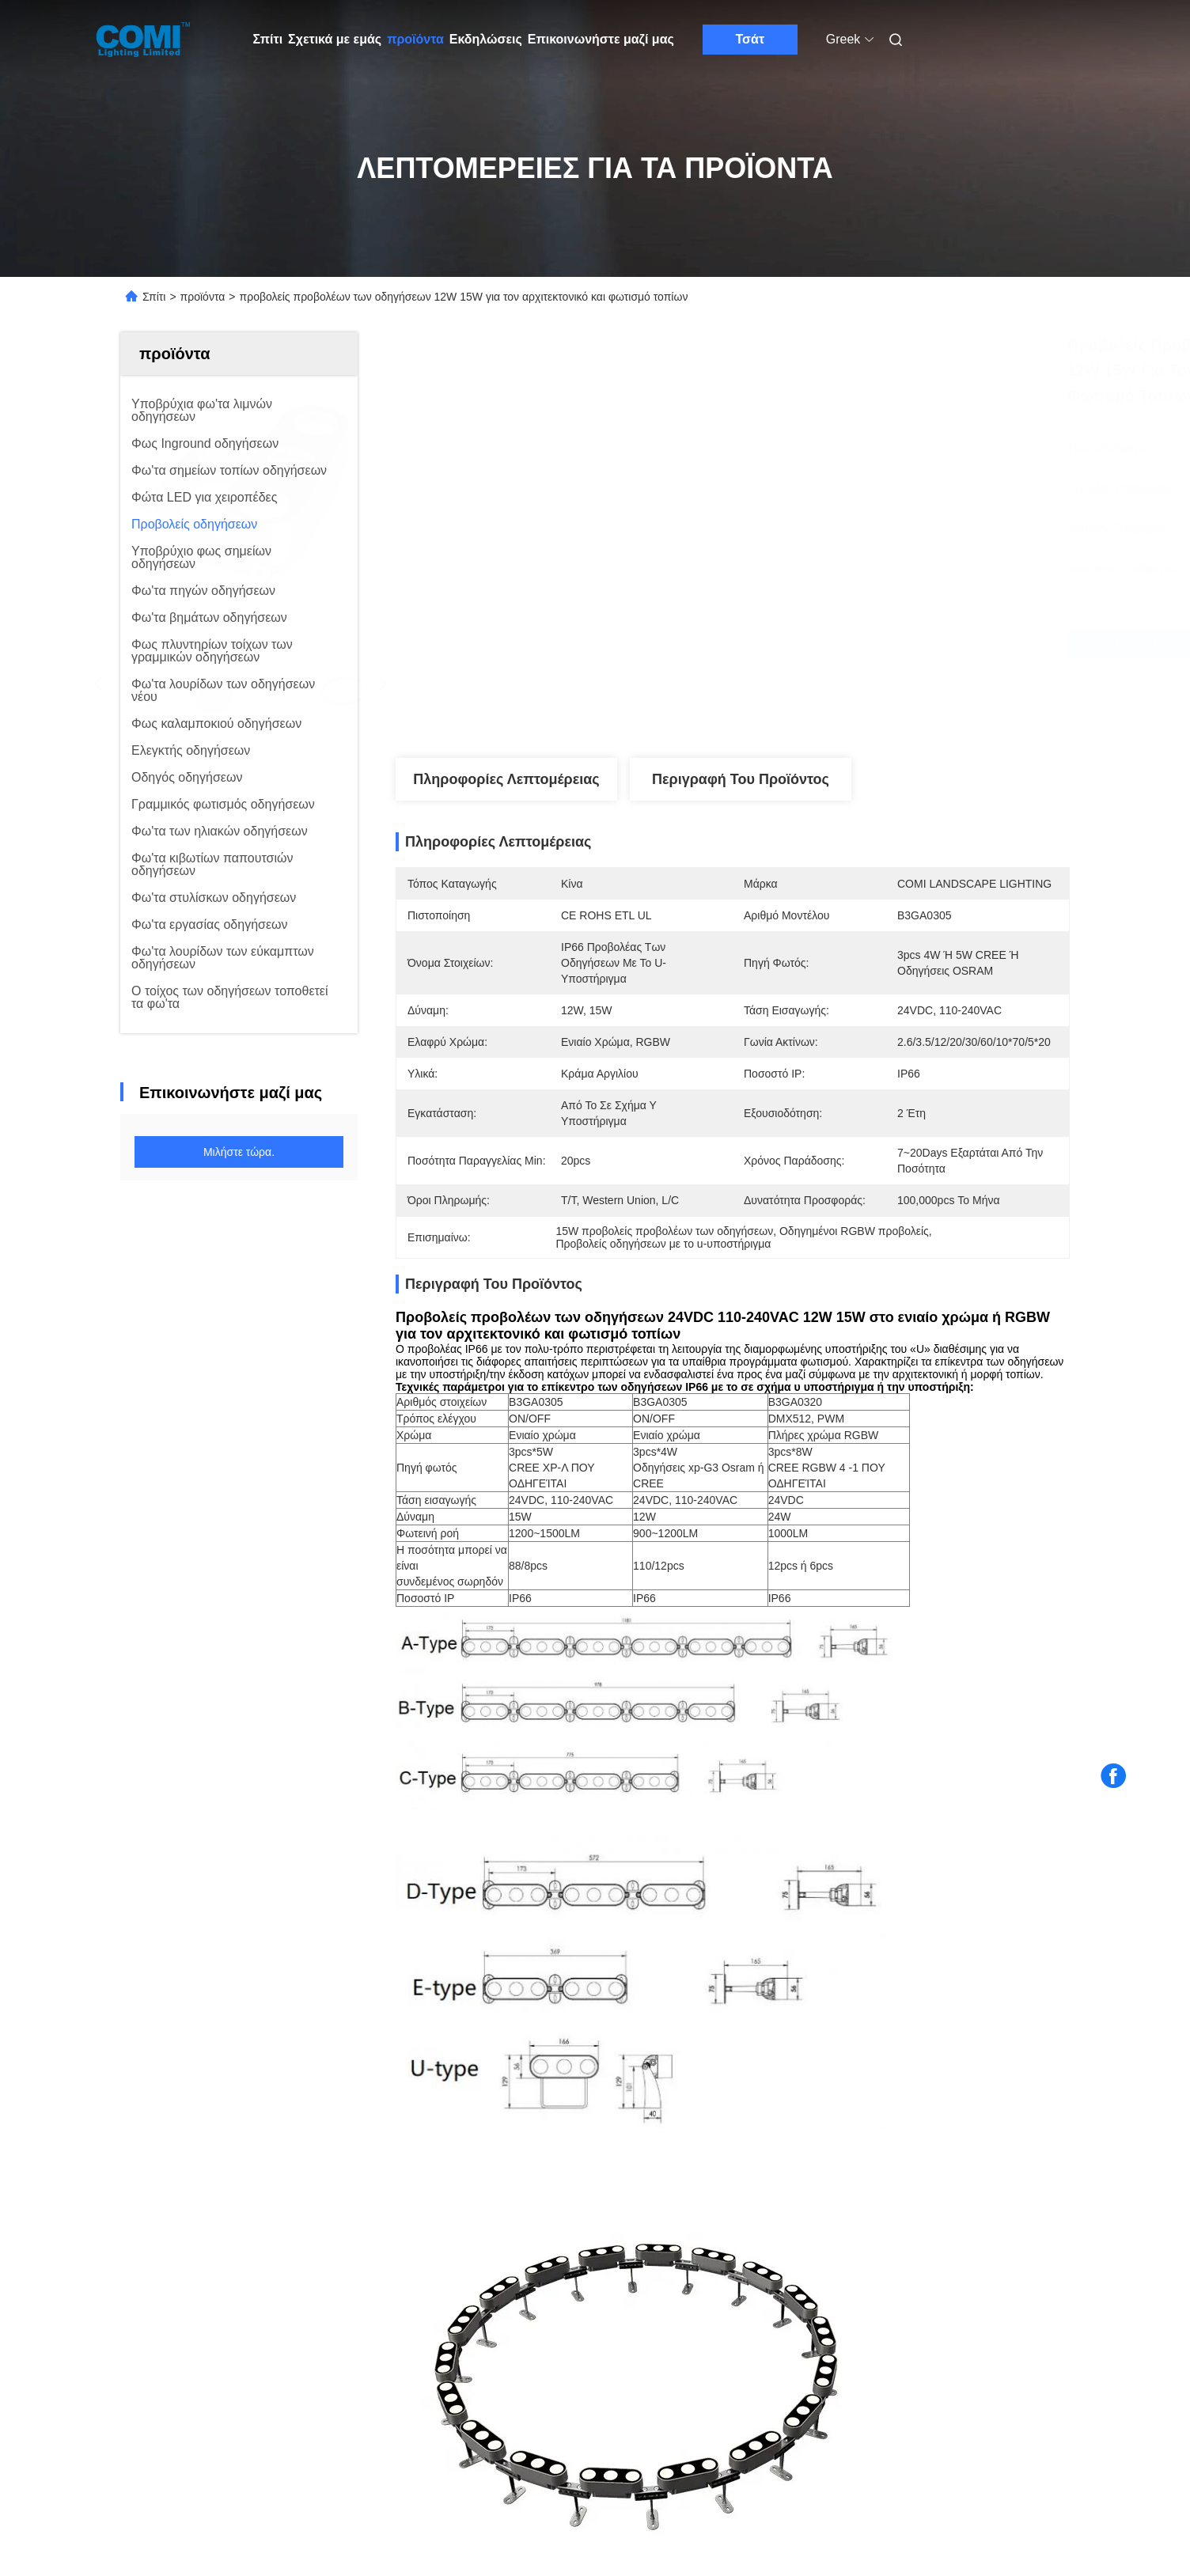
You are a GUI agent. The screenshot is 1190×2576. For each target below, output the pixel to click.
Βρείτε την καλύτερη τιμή (816, 644)
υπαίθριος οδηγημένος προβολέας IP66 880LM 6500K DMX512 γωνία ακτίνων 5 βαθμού (710, 2103)
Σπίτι (268, 39)
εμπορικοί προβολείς (507, 1684)
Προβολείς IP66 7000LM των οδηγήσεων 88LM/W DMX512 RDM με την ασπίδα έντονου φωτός (955, 2103)
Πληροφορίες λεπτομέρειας (506, 779)
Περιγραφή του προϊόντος (740, 779)
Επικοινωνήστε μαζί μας (601, 39)
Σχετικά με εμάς (334, 39)
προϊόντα (415, 39)
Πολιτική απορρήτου (257, 2477)
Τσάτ (750, 39)
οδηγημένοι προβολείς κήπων (934, 1684)
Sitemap (176, 2477)
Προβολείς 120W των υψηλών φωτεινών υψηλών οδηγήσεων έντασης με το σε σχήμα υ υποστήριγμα (213, 2103)
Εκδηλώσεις (485, 39)
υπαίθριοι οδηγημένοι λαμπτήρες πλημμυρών (708, 1684)
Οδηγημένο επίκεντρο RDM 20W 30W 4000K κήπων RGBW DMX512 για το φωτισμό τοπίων (472, 2103)
